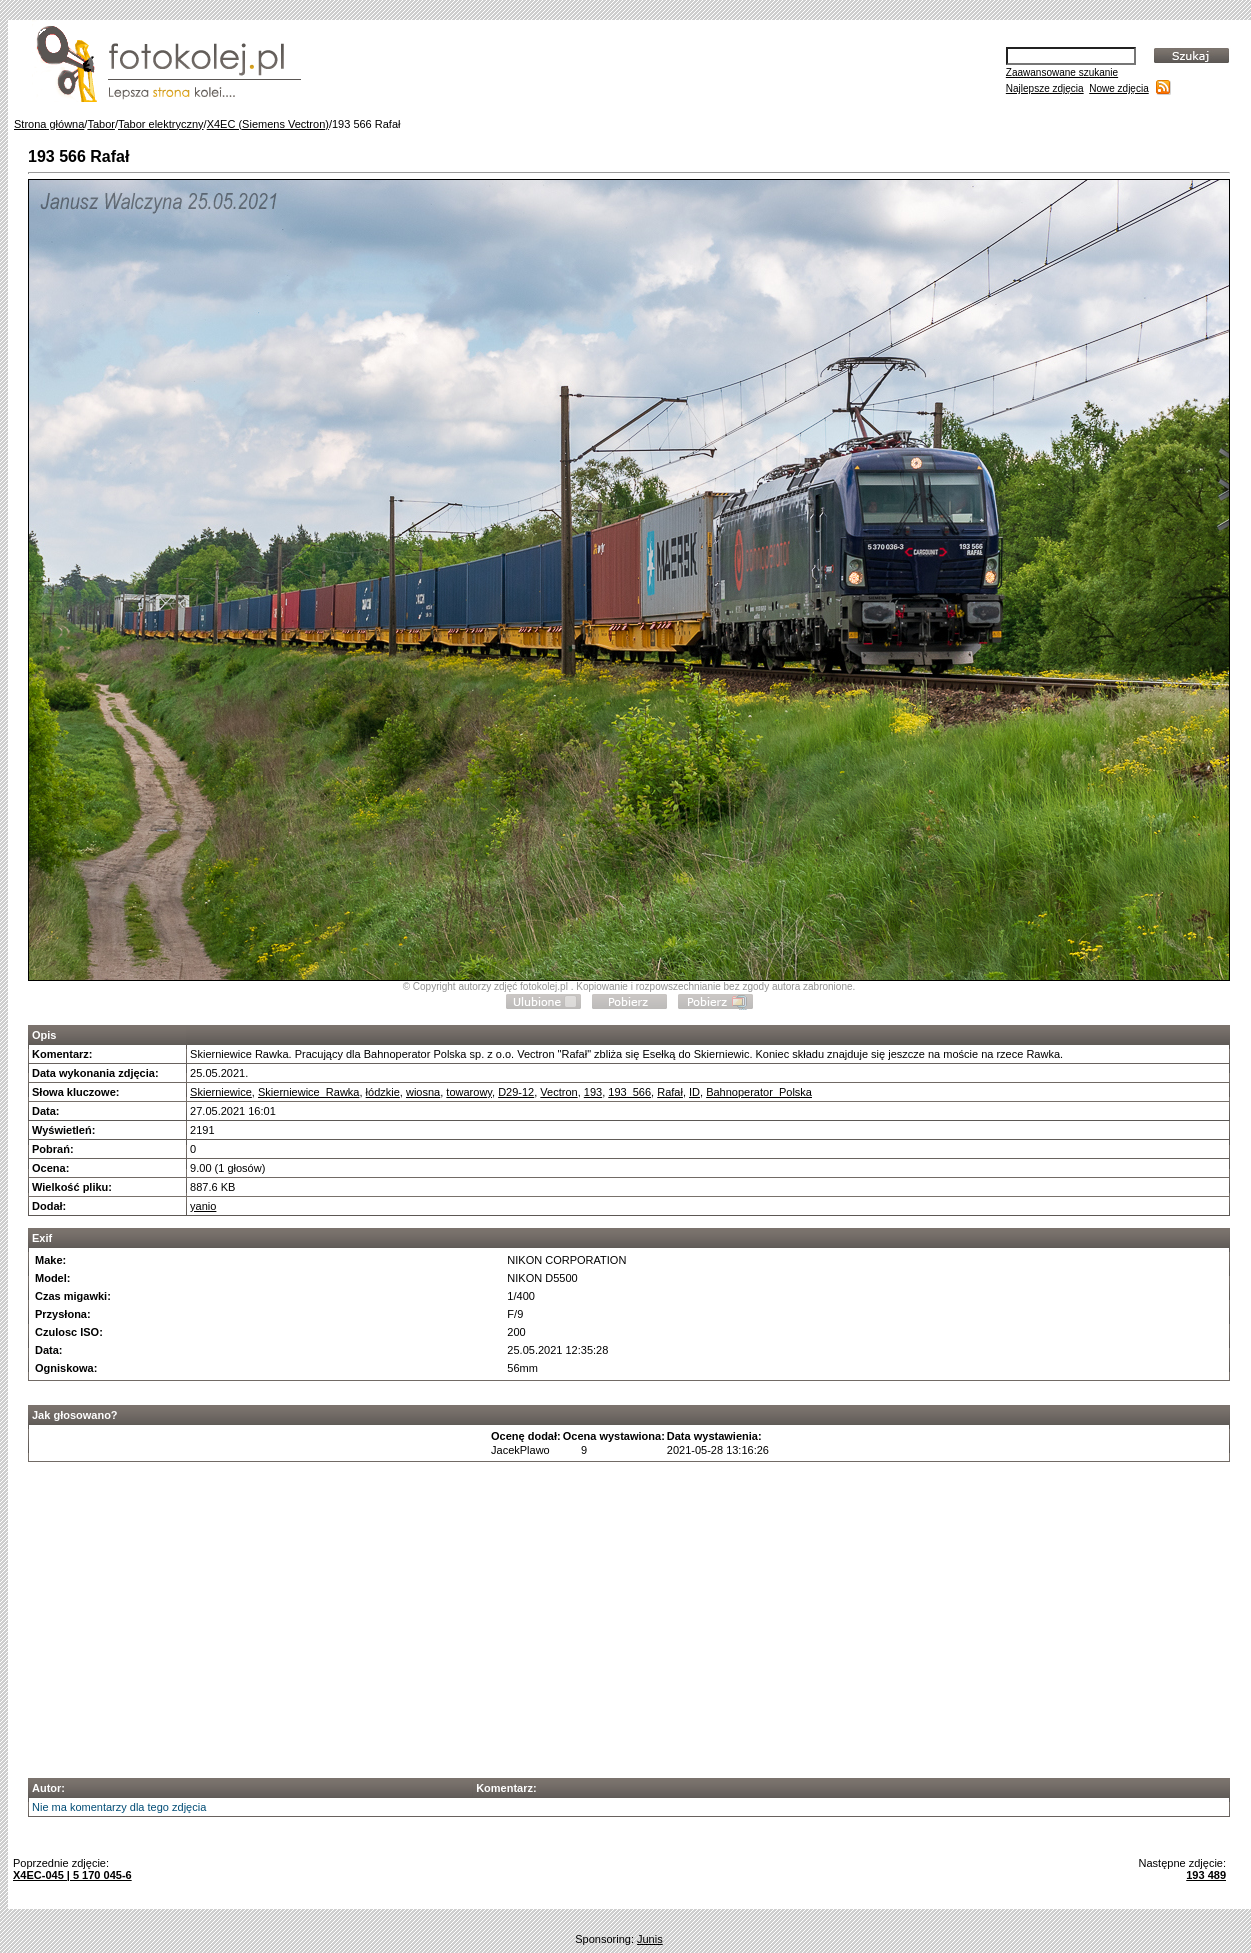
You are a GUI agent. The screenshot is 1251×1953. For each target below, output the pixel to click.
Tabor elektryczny (161, 124)
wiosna (423, 1092)
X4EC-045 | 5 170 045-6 (72, 1875)
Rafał (670, 1092)
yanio (203, 1206)
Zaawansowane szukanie (1062, 72)
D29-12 (516, 1092)
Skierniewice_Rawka (309, 1092)
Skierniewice (221, 1092)
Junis (650, 1939)
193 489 (1206, 1875)
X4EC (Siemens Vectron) (268, 124)
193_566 (629, 1092)
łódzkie (383, 1092)
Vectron (558, 1092)
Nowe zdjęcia (1118, 88)
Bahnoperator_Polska (759, 1092)
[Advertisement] (629, 1614)
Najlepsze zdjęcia (1045, 88)
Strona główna (49, 124)
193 (593, 1092)
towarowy (469, 1092)
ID (694, 1092)
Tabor (101, 124)
